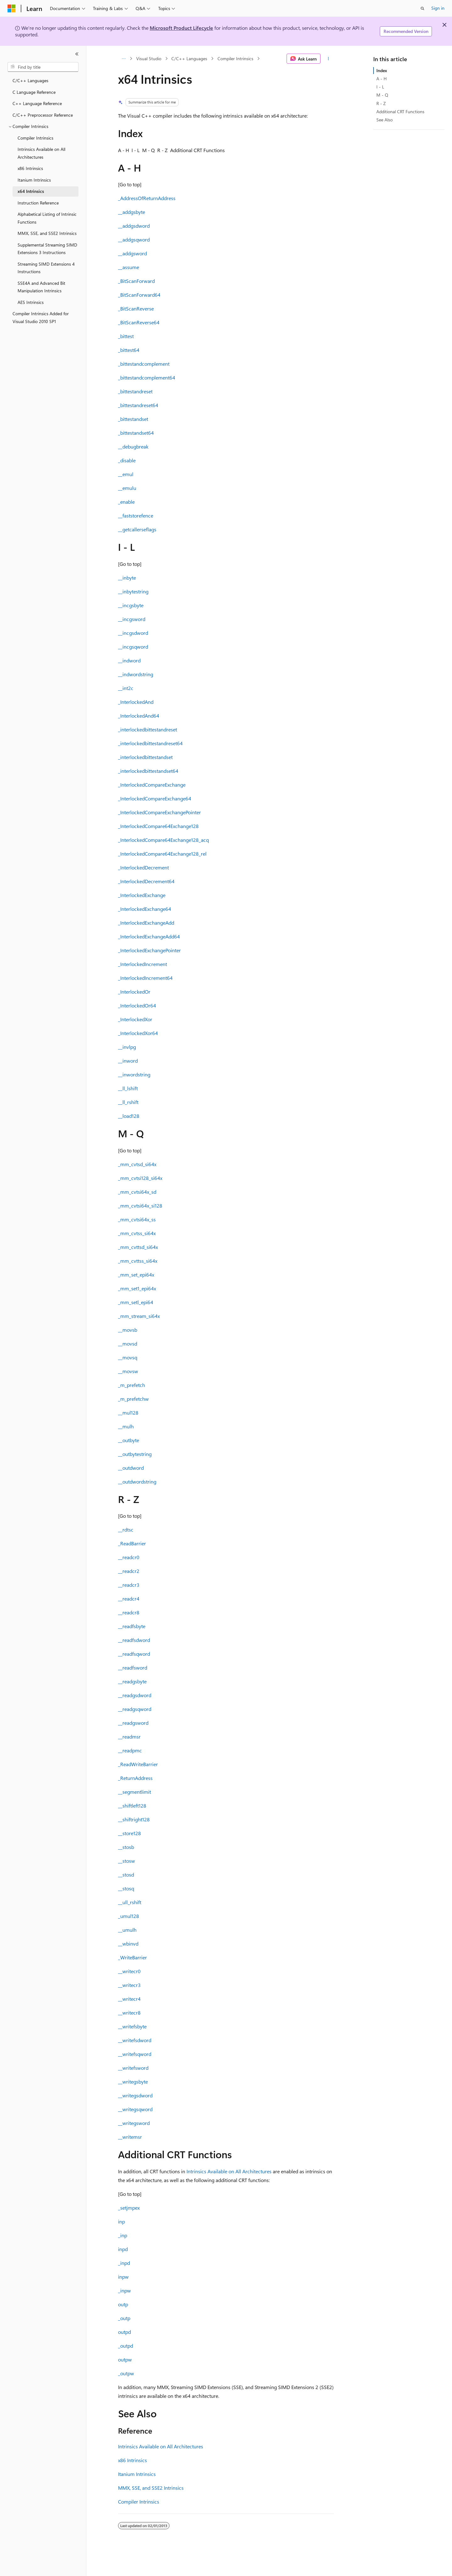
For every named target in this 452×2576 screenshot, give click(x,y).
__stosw (126, 1860)
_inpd (124, 2263)
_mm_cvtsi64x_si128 (140, 1205)
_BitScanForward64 (139, 294)
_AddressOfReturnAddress (146, 198)
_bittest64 (128, 350)
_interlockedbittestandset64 (148, 770)
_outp (124, 2318)
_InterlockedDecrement (143, 867)
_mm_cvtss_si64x (137, 1233)
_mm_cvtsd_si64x (137, 1164)
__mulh (126, 1426)
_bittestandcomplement (144, 363)
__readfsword (132, 1667)
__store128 (129, 1833)
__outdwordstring (137, 1481)
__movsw (128, 1371)
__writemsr (130, 2136)
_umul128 (128, 1916)
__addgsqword (134, 239)
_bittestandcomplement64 (146, 377)
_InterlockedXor (135, 1019)
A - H (381, 79)
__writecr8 (129, 2012)
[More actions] (328, 59)
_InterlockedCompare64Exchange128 (158, 826)
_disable (127, 460)
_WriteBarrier (132, 1957)
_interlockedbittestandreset (147, 729)
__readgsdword (134, 1695)
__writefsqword (134, 2054)
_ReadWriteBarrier (138, 1764)
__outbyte (128, 1440)
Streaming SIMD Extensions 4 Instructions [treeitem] (46, 268)
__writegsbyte (133, 2081)
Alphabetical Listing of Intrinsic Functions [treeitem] (47, 218)
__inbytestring (133, 591)
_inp (122, 2235)
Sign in (437, 8)
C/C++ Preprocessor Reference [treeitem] (43, 115)
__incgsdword (133, 632)
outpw (125, 2359)
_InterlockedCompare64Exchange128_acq (163, 840)
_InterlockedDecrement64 (146, 881)
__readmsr (129, 1736)
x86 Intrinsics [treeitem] (30, 168)
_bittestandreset (135, 391)
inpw (123, 2276)
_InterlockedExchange (141, 895)
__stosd (126, 1874)
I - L (380, 87)
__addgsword (132, 253)
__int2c (125, 688)
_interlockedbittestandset (145, 757)
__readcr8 (128, 1612)
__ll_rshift (128, 1102)
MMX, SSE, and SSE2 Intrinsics (151, 2487)
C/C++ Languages (189, 58)
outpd (124, 2332)
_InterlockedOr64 (137, 1005)
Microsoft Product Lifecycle (181, 27)
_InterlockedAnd (135, 701)
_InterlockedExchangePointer (149, 950)
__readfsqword (134, 1653)
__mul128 (128, 1412)
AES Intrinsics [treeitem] (31, 302)
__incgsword (131, 619)
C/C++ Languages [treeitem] (30, 80)
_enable (126, 501)
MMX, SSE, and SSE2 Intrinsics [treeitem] (47, 233)
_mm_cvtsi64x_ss (137, 1219)
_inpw (124, 2290)
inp (121, 2221)
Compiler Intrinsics (235, 58)
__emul (125, 474)
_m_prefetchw (133, 1398)
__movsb (127, 1329)
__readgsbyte (132, 1681)
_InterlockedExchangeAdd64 (149, 936)
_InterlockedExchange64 (144, 909)
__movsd (127, 1343)
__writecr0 (129, 1971)
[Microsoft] (12, 8)
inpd (123, 2249)
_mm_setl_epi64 (135, 1302)
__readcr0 (128, 1557)
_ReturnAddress (135, 1778)
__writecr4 (129, 1998)
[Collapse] (76, 54)
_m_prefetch (131, 1385)
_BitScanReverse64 (138, 322)
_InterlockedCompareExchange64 (154, 798)
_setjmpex (129, 2207)
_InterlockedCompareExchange (152, 784)
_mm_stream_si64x (139, 1316)
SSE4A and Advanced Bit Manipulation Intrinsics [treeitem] (41, 287)
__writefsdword (134, 2040)
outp (123, 2304)
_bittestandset (133, 419)
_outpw (126, 2373)
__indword (129, 660)
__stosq (126, 1888)
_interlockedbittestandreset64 (150, 743)
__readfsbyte (131, 1626)
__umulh (127, 1929)
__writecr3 (129, 1985)
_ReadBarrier (132, 1543)
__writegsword (134, 2123)
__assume (128, 267)
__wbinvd (128, 1943)
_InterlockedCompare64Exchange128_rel (162, 853)
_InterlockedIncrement (142, 964)
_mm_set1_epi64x (137, 1288)
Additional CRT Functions (400, 111)
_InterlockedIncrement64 (145, 978)
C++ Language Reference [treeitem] (37, 103)
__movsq (127, 1357)
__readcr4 (128, 1598)
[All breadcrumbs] (123, 59)
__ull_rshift (129, 1902)
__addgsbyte (131, 212)
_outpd (125, 2345)
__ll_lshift (128, 1088)
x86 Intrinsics (132, 2460)
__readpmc (130, 1750)
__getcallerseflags (137, 529)
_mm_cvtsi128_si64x (140, 1178)
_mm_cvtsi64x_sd (137, 1191)
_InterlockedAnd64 (138, 715)
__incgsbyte (130, 605)
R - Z (381, 103)
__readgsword (133, 1722)
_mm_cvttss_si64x (137, 1260)
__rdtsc (125, 1529)
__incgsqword (133, 646)
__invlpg (127, 1047)
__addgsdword (134, 225)
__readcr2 (128, 1571)
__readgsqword (134, 1709)
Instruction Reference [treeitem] (38, 203)
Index (381, 70)
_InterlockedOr (134, 991)
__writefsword (133, 2067)
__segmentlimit (134, 1791)
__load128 (128, 1116)
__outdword (131, 1467)
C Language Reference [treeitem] (34, 92)
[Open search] (422, 8)
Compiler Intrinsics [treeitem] (35, 138)
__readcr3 (128, 1584)
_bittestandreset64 (138, 405)
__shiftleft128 (132, 1805)
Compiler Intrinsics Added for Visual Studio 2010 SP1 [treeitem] (41, 317)
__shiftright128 (134, 1819)
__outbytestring (135, 1454)
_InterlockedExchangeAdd (146, 922)
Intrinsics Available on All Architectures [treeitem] (41, 153)
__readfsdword (134, 1640)
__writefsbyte (132, 2026)
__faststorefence (135, 515)
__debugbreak (133, 446)
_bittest (126, 336)
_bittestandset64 (136, 432)
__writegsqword (135, 2109)
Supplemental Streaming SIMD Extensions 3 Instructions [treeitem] (47, 249)
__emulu (127, 488)
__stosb (126, 1847)
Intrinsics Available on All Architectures (229, 2171)
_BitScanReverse (136, 308)
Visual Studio (148, 58)
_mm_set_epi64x (136, 1274)
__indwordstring (135, 674)
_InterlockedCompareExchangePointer (159, 812)
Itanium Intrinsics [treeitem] (34, 180)
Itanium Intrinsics (137, 2474)
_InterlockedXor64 (138, 1033)
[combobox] (43, 67)
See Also (384, 120)
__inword (128, 1060)
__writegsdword (135, 2095)
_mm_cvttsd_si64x (138, 1247)
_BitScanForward (136, 281)
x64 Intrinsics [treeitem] (31, 191)
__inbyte (127, 577)
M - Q (382, 95)
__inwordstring (134, 1074)
